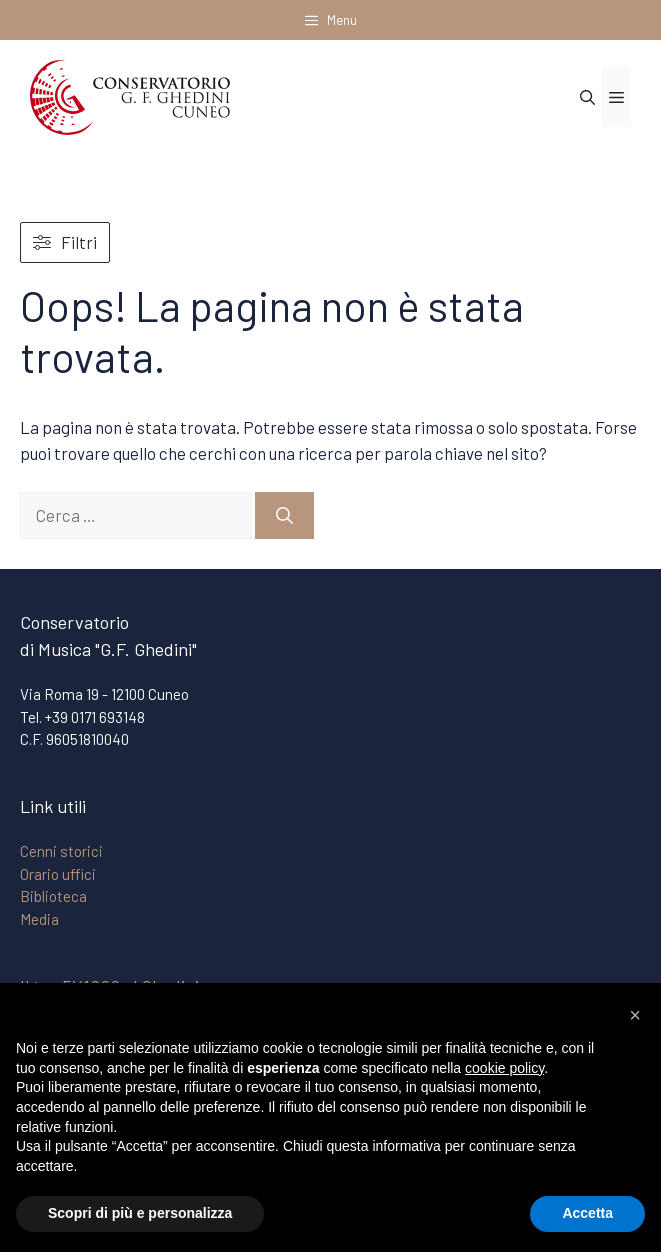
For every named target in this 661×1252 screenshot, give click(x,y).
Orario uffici (58, 874)
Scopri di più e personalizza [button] (140, 1213)
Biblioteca (53, 896)
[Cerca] (284, 516)
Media (39, 919)
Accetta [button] (587, 1213)
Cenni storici (61, 851)
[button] (635, 1015)
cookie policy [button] (504, 1068)
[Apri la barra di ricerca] (587, 97)
